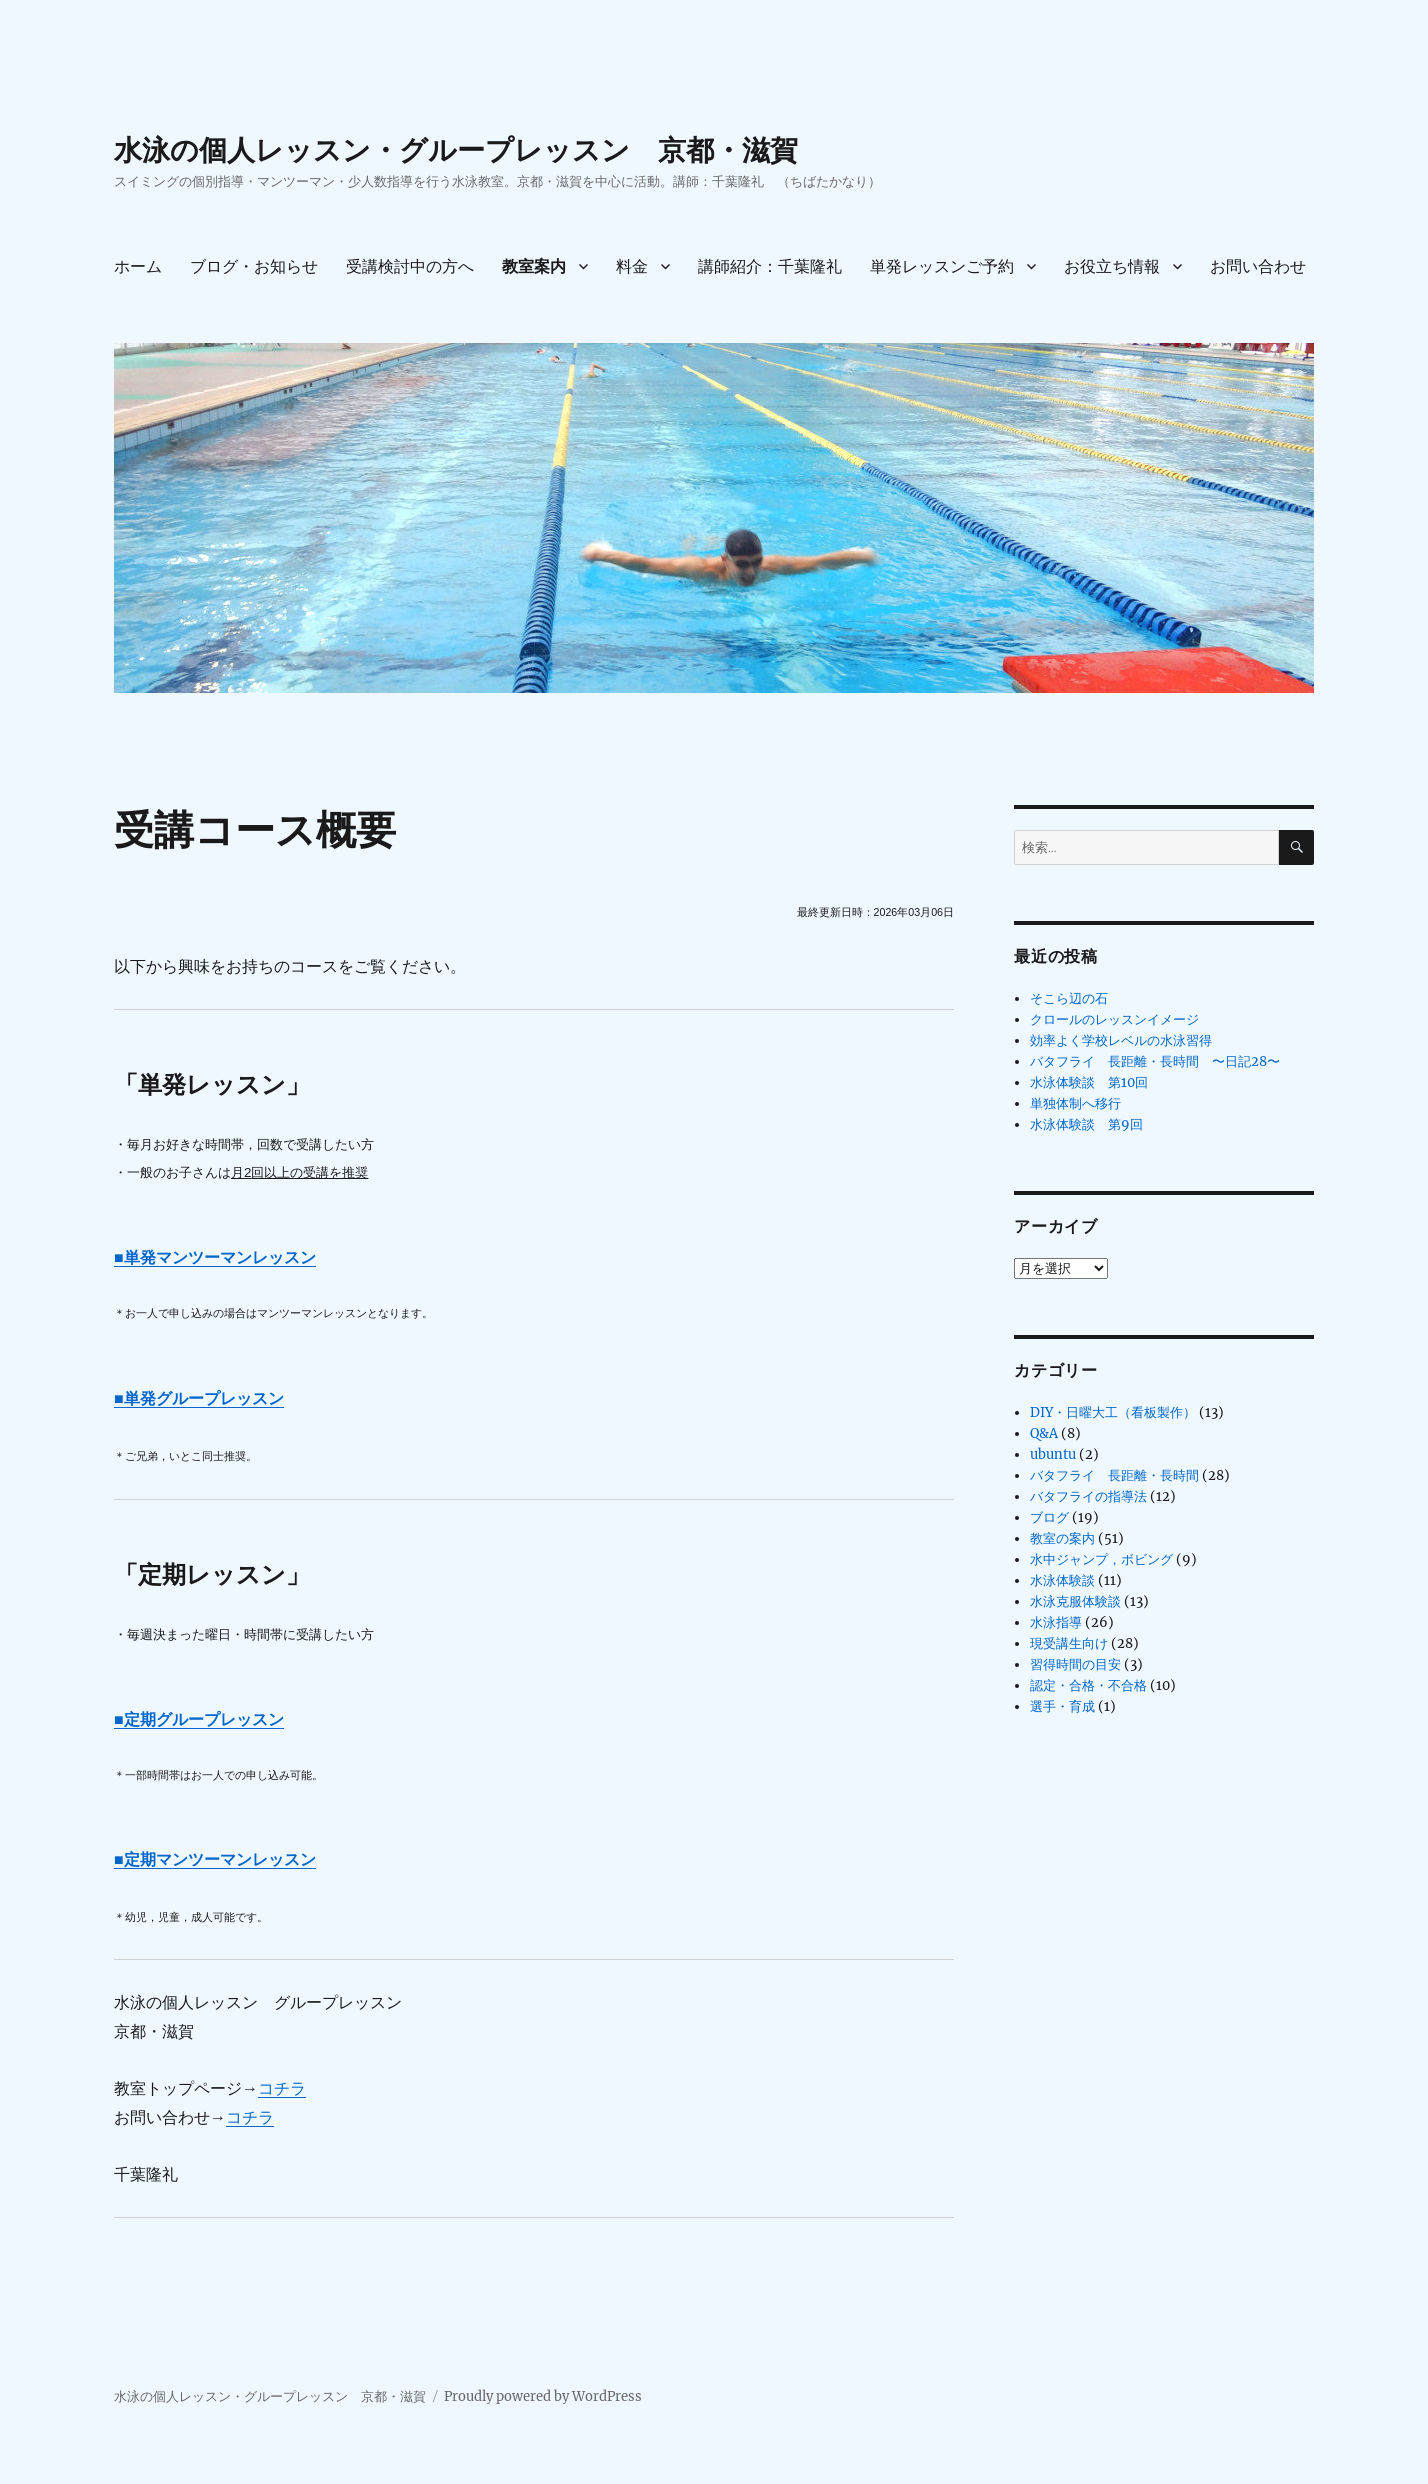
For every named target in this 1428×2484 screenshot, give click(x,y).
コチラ (282, 2088)
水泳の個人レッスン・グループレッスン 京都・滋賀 (456, 150)
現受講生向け (1069, 1643)
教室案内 (534, 266)
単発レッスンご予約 (942, 266)
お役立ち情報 (1112, 266)
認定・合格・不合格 (1088, 1685)
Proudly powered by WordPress (543, 2396)
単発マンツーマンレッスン (220, 1257)
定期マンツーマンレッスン (220, 1859)
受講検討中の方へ (410, 266)
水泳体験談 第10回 (1089, 1082)
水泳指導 (1056, 1622)
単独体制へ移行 (1075, 1103)
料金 (632, 266)
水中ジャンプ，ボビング (1101, 1559)
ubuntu (1053, 1454)
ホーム (138, 266)
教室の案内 (1062, 1538)
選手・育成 (1062, 1706)
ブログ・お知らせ (254, 266)
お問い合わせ (1258, 266)
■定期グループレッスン (199, 1719)
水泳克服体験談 (1075, 1601)
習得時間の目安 (1075, 1664)
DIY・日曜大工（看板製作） (1113, 1412)
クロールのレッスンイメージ (1114, 1019)
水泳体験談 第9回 (1086, 1124)
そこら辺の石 (1069, 998)
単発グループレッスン (204, 1398)
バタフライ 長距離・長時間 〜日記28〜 (1155, 1061)
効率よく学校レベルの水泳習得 (1121, 1040)
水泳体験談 (1062, 1580)
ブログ (1049, 1517)
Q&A (1044, 1433)
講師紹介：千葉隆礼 (770, 266)
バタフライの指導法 (1088, 1496)
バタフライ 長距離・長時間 (1114, 1475)
